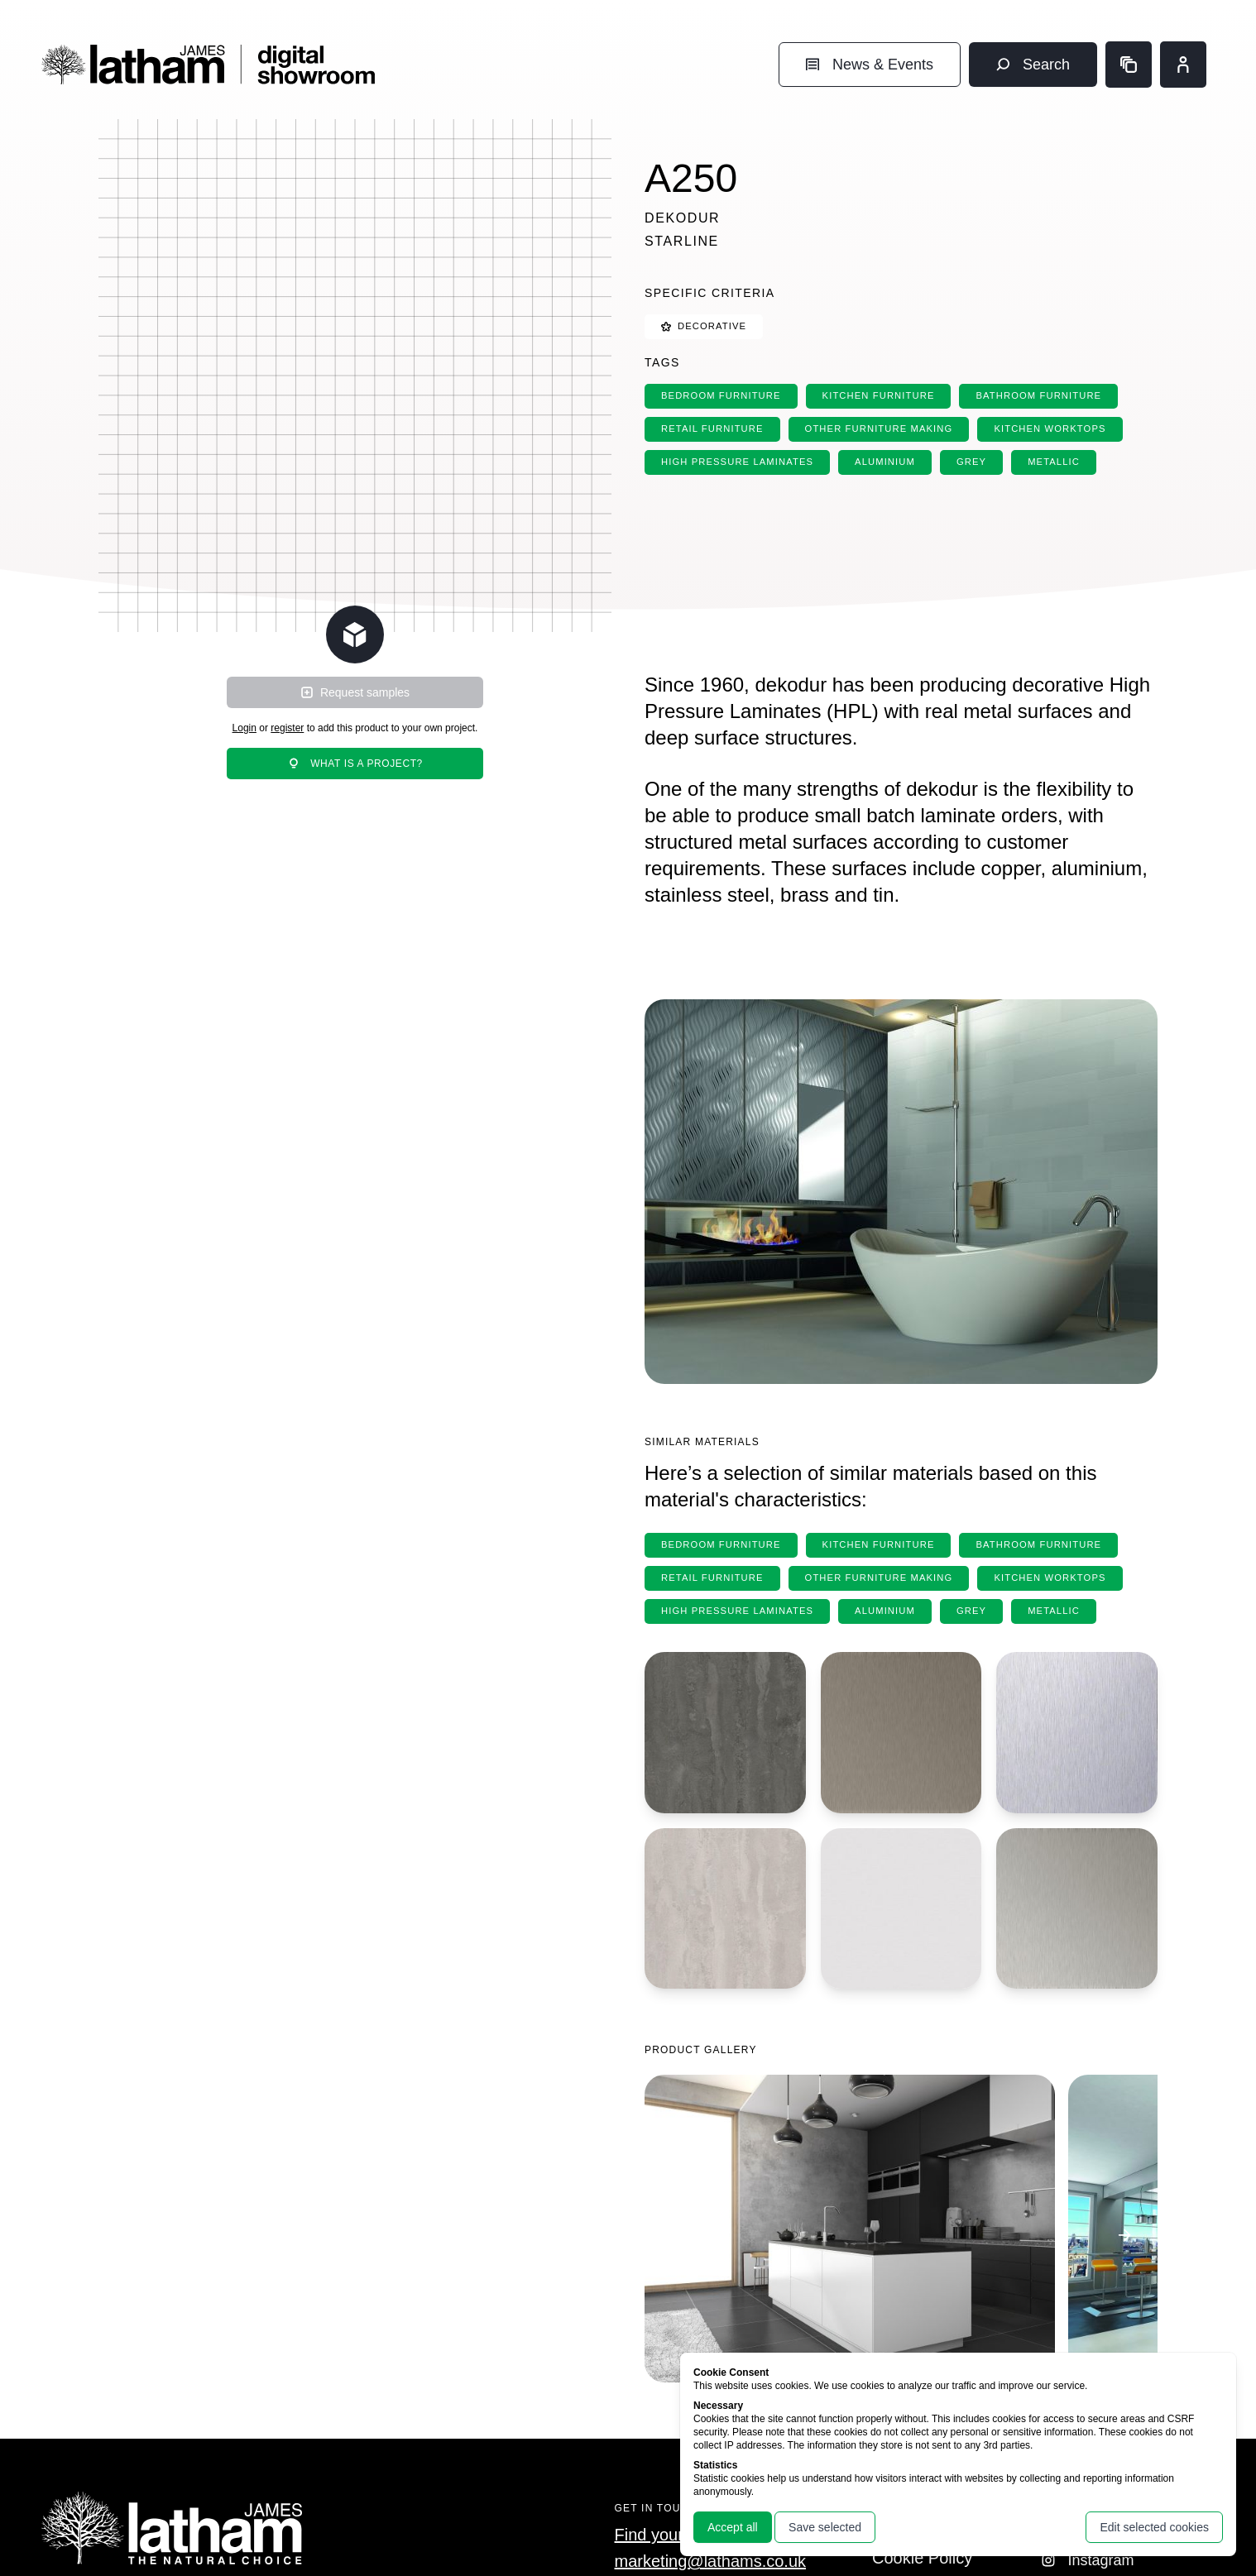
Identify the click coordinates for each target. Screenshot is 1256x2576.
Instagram (1088, 2560)
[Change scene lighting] (355, 634)
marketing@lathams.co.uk (711, 2561)
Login (244, 728)
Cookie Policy (922, 2558)
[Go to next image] (1124, 2235)
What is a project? (355, 763)
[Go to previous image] (677, 2235)
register (287, 728)
